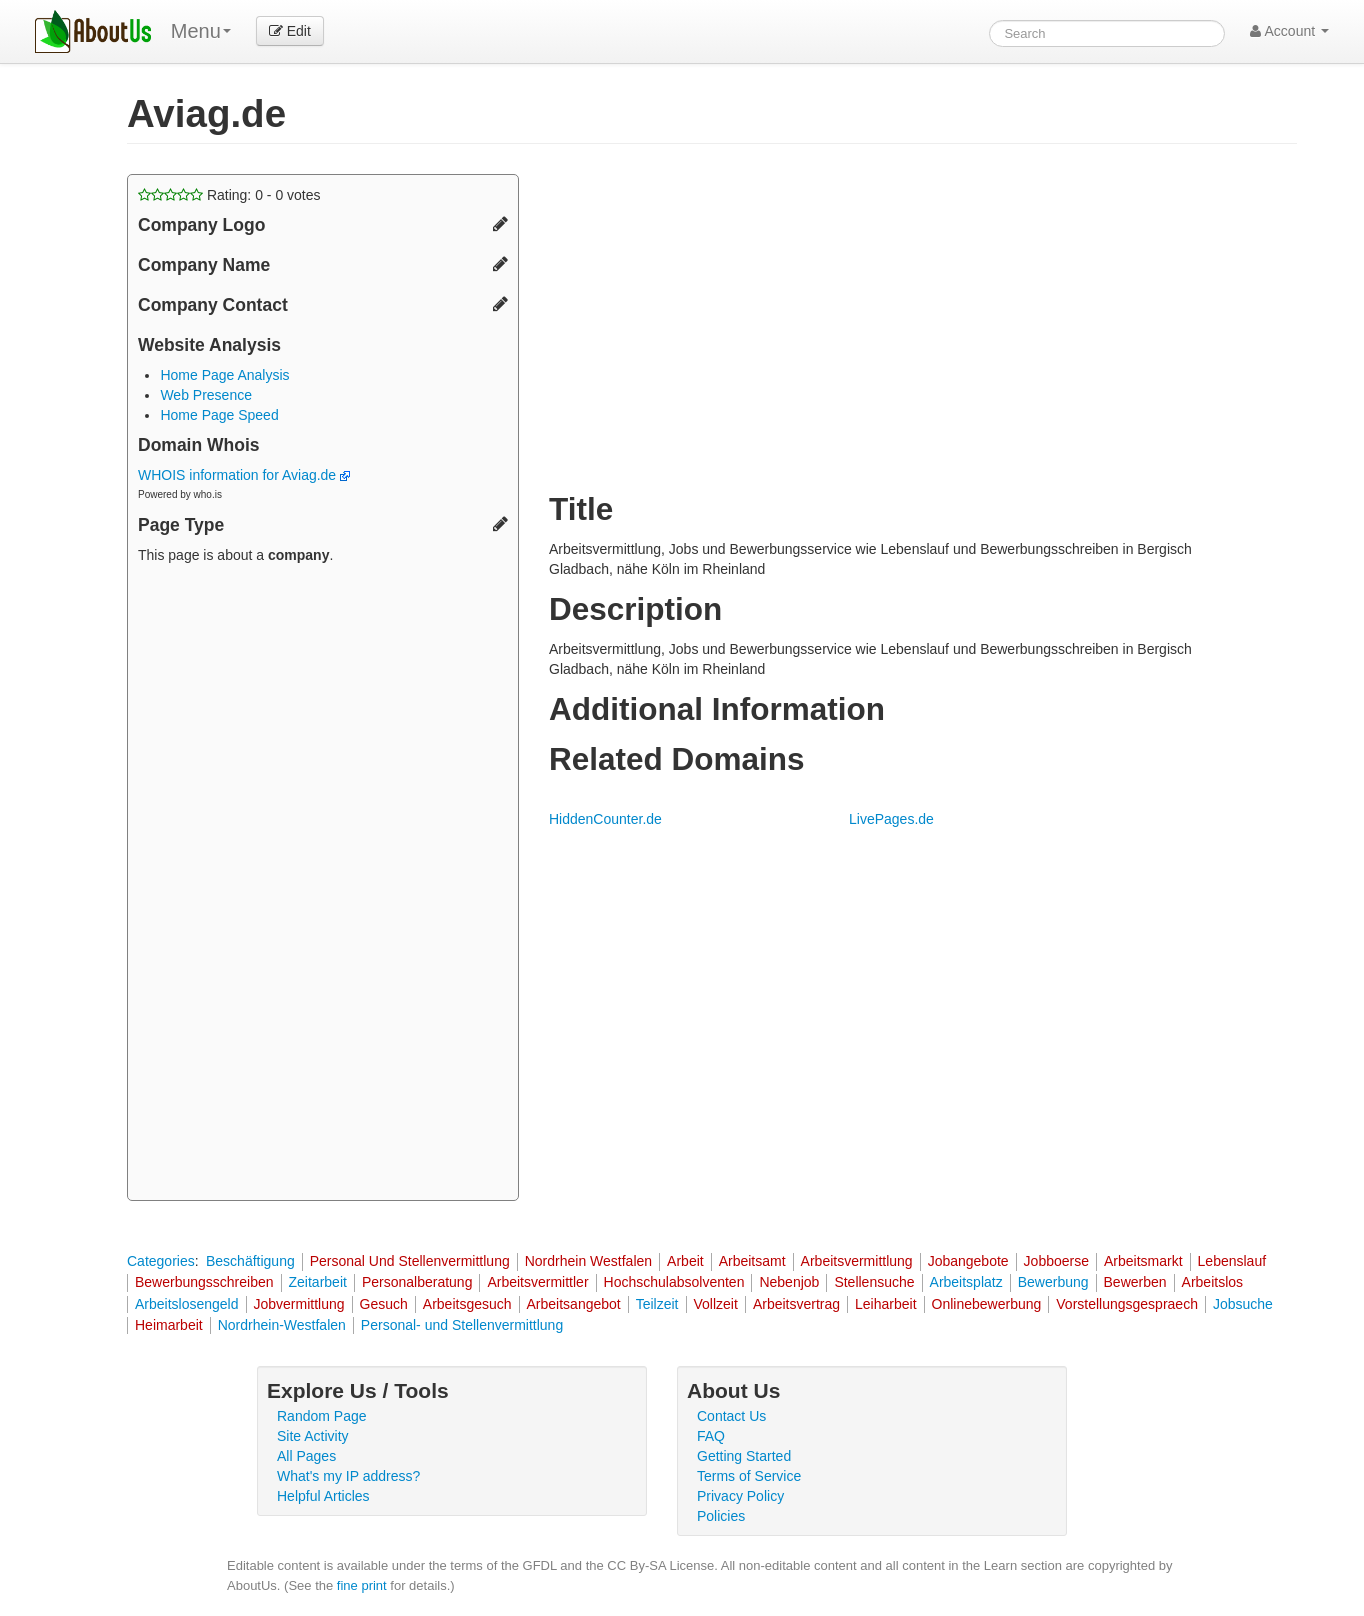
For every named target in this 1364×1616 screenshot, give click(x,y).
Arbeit (685, 1261)
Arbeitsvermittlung (857, 1261)
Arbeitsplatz (966, 1282)
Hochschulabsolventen (674, 1282)
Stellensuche (874, 1282)
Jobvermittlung (299, 1304)
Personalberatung (417, 1282)
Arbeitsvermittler (537, 1282)
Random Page (322, 1416)
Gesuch (384, 1304)
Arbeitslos (1212, 1282)
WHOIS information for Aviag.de (244, 475)
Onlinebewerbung (987, 1304)
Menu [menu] (201, 31)
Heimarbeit (169, 1325)
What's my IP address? (348, 1476)
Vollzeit (716, 1304)
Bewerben (1135, 1282)
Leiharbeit (886, 1304)
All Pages (306, 1456)
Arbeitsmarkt (1143, 1261)
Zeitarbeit (318, 1282)
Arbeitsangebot (574, 1304)
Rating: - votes (229, 195)
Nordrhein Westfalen (588, 1261)
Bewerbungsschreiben (204, 1282)
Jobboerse (1056, 1261)
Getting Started (744, 1456)
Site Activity (313, 1436)
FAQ (711, 1436)
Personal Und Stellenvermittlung (410, 1261)
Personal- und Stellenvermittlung (462, 1325)
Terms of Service (749, 1476)
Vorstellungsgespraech (1127, 1304)
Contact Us (731, 1416)
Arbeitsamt (752, 1261)
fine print (362, 1585)
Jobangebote (968, 1261)
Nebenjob (789, 1282)
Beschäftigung (250, 1261)
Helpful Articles (323, 1496)
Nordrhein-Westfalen (282, 1325)
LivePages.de (891, 819)
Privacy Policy (740, 1496)
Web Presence (206, 395)
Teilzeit (657, 1304)
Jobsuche (1243, 1304)
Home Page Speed (219, 415)
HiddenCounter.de (605, 819)
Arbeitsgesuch (467, 1304)
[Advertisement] (323, 885)
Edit (290, 31)
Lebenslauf (1232, 1261)
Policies (721, 1516)
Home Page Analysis (224, 375)
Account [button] (1289, 31)
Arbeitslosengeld (187, 1304)
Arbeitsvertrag (796, 1304)
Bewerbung (1053, 1282)
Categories (161, 1261)
